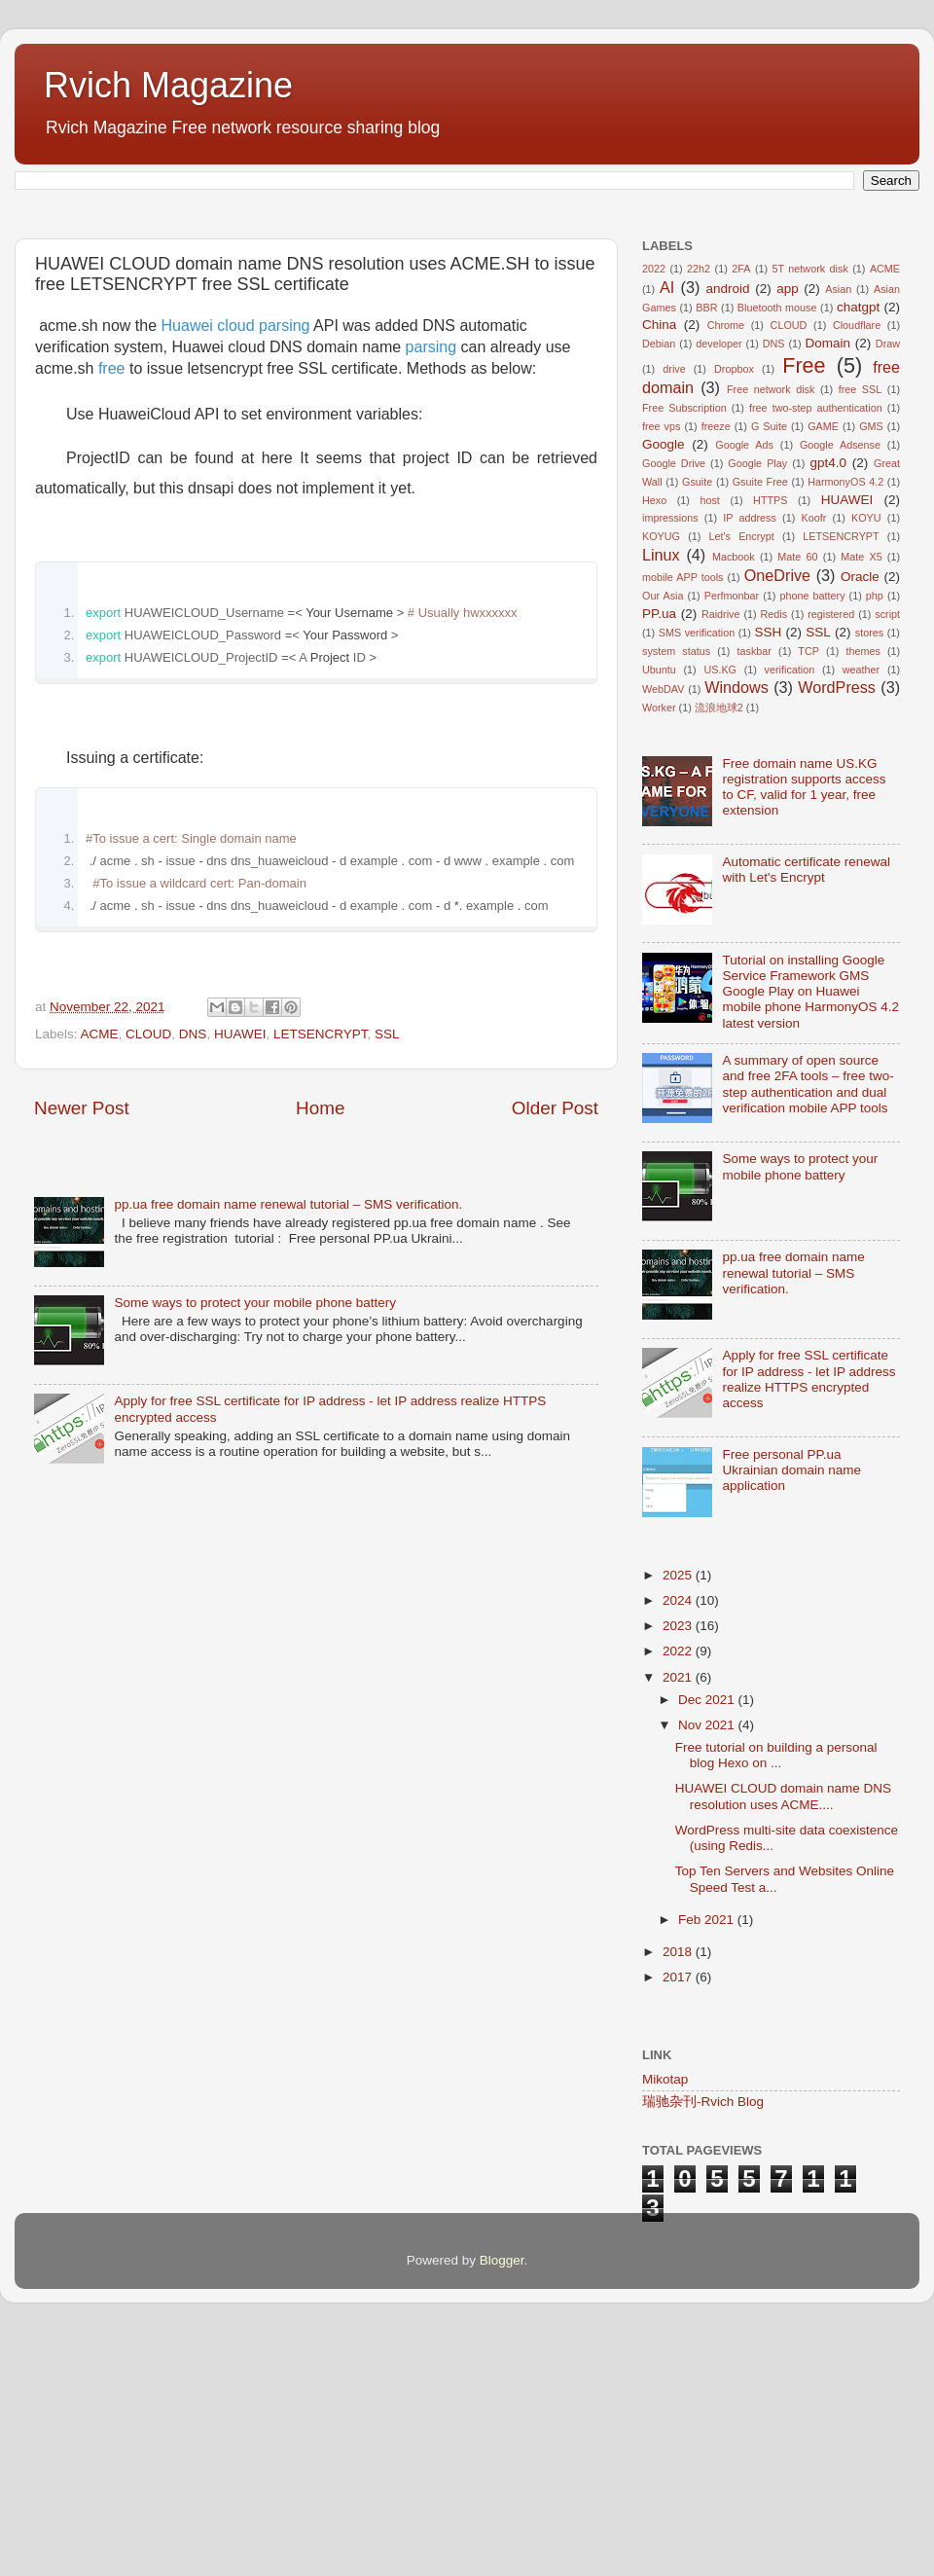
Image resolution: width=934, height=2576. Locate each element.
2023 (679, 1869)
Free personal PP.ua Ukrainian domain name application (791, 1713)
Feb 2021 (707, 2163)
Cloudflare (856, 568)
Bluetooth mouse (777, 551)
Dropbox (734, 612)
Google (663, 687)
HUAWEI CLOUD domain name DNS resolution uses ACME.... (783, 2039)
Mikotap (665, 2322)
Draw (888, 587)
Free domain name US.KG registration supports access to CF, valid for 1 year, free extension (803, 1030)
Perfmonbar (731, 839)
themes (862, 894)
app (787, 532)
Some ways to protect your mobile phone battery (255, 1874)
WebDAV (663, 932)
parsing (284, 598)
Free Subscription (684, 651)
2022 (653, 512)
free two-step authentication (815, 651)
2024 (679, 1843)
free (112, 641)
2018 (679, 2195)
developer (718, 587)
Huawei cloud (211, 598)
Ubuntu (659, 913)
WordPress (837, 930)
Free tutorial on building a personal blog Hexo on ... (776, 1998)
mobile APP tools (682, 820)
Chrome (725, 568)
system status (676, 894)
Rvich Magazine (168, 85)
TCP (808, 894)
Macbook (733, 800)
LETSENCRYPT (320, 1306)
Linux (661, 798)
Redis (774, 857)
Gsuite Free (760, 725)
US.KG (719, 913)
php (874, 839)
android (728, 532)
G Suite (769, 669)
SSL (387, 1306)
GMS (871, 669)
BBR (706, 551)
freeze (716, 669)
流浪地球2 (719, 951)
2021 (679, 1920)
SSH (767, 875)
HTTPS (770, 743)
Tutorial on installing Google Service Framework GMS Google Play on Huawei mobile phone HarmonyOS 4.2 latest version (810, 1235)
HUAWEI (240, 1306)
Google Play (757, 706)
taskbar (754, 894)
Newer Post (81, 1679)
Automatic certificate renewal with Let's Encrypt (806, 1113)
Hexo (654, 743)
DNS (193, 1306)
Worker (659, 951)
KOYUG (661, 779)
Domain (827, 586)
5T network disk (810, 512)
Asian (838, 532)
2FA (741, 512)
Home (320, 1679)
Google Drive (673, 706)
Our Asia (662, 839)
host (709, 743)
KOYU (866, 761)
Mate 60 (797, 800)
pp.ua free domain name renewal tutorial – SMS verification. (288, 1775)
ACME (100, 1306)
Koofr (814, 761)
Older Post (555, 1679)
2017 (679, 2220)
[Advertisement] (316, 345)
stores (869, 876)
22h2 (698, 512)
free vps (661, 669)
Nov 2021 (708, 1968)
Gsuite (697, 725)
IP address (749, 761)
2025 (679, 1818)
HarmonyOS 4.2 (845, 725)
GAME (823, 669)
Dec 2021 (708, 1943)
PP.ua (659, 857)
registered (831, 857)
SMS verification (697, 876)
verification (790, 913)
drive (674, 612)
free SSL (860, 632)
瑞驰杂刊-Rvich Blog (703, 2345)
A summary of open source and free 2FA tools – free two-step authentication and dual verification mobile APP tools (807, 1327)
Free (803, 609)
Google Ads (744, 688)
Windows (736, 930)
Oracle (860, 820)
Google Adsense (840, 688)
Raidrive (720, 857)
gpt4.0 (827, 706)
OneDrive (777, 818)
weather (861, 913)
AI (667, 530)
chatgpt (858, 550)
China (659, 568)
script (887, 857)
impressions (670, 761)
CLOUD (148, 1306)
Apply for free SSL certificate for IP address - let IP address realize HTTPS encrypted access (808, 1622)
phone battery (811, 839)
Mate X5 (861, 800)
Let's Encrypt (741, 779)
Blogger (502, 2503)
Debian (658, 587)
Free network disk (770, 632)
